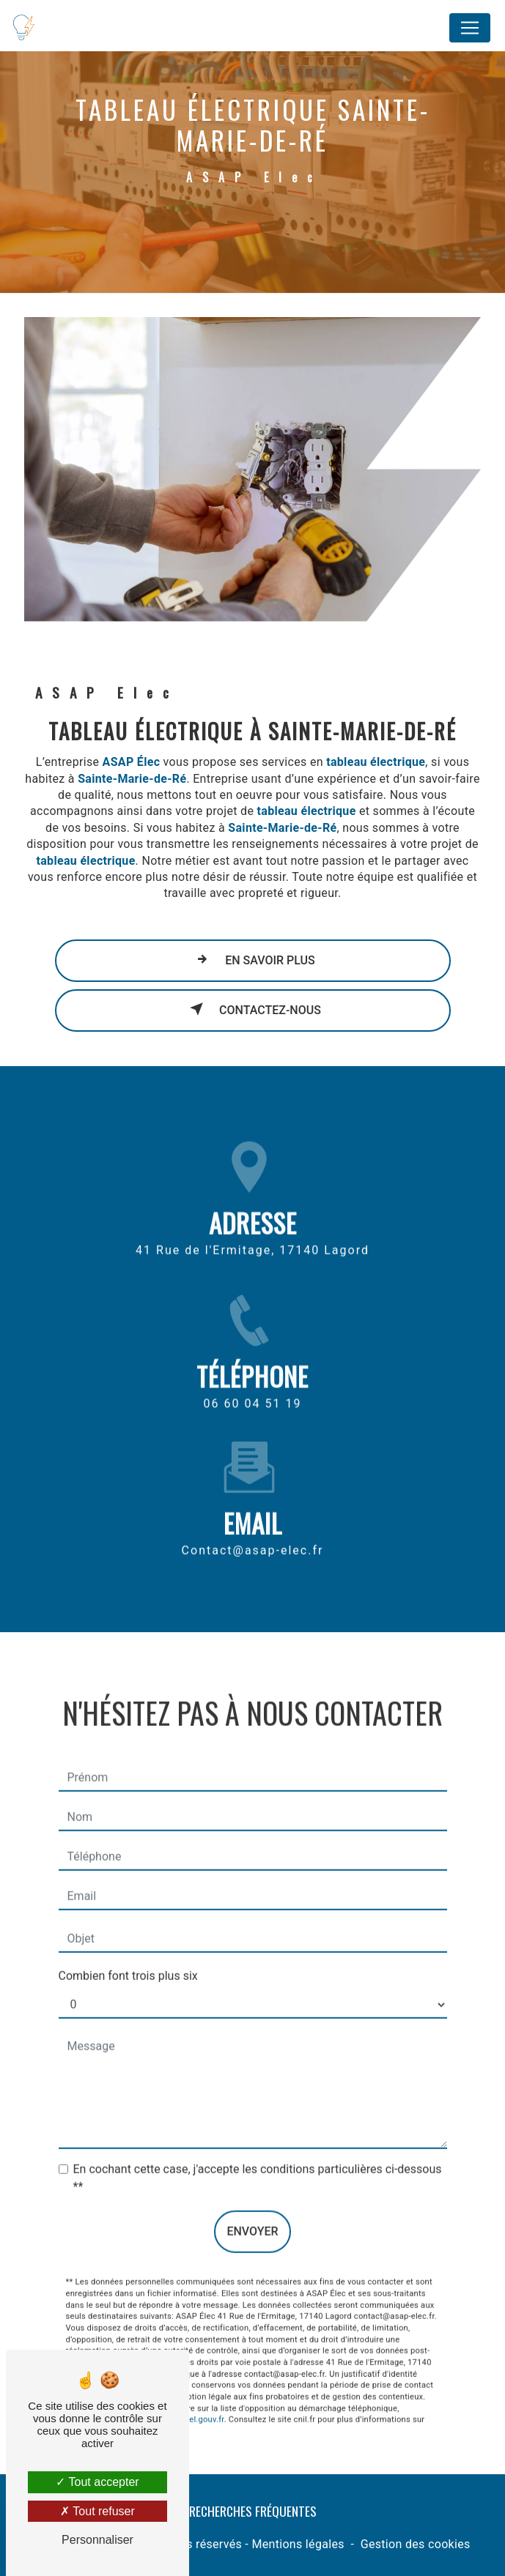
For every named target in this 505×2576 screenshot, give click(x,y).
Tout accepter (97, 2482)
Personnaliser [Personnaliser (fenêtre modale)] (97, 2540)
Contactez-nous (252, 1009)
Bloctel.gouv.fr (197, 2405)
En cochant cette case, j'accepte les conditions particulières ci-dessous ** (257, 2163)
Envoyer (252, 2217)
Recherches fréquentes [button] (253, 2510)
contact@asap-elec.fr (253, 1535)
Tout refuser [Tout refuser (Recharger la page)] (97, 2511)
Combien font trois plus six (128, 1961)
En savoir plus (252, 959)
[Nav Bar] (469, 27)
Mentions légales (297, 2544)
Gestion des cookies (416, 2544)
